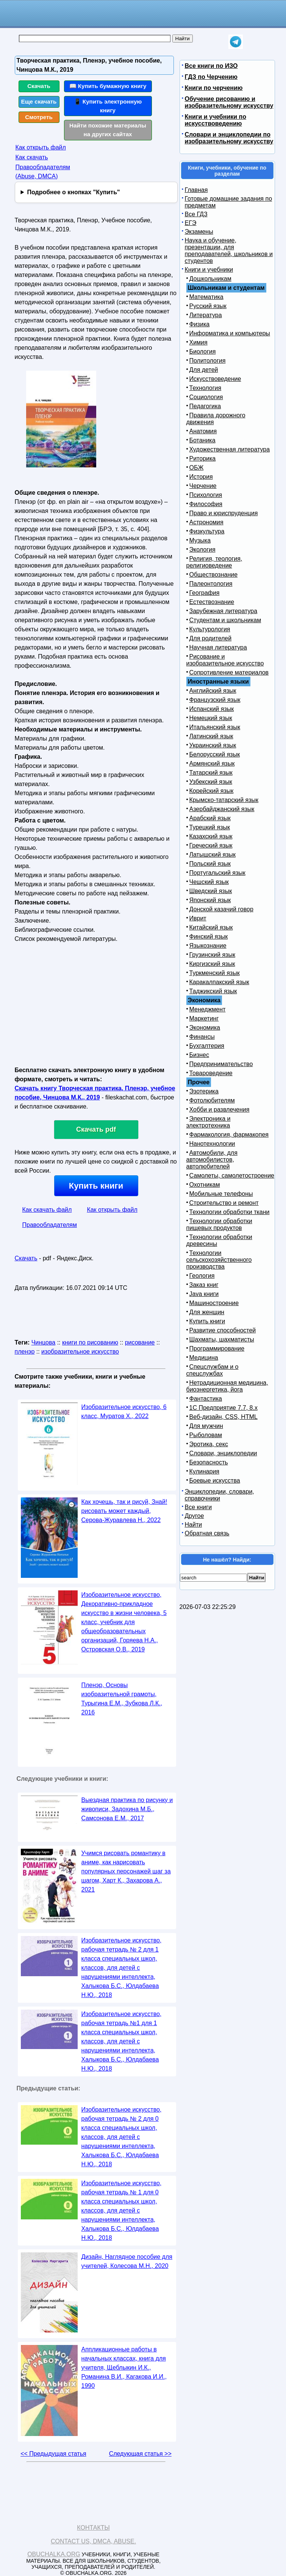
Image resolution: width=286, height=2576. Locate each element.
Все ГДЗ (196, 214)
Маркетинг (204, 1018)
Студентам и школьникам (225, 620)
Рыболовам (205, 1435)
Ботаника (202, 440)
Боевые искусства (214, 1480)
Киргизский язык (212, 964)
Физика (199, 324)
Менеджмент (207, 1009)
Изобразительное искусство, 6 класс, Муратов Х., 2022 (124, 1411)
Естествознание (211, 602)
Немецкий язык (210, 718)
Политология (207, 360)
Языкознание (208, 945)
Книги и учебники (209, 269)
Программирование (217, 1348)
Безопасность (208, 1462)
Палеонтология (211, 583)
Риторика (202, 458)
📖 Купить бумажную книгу (108, 86)
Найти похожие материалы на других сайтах (107, 129)
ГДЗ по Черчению (211, 77)
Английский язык (212, 690)
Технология (205, 388)
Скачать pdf (96, 1129)
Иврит (197, 918)
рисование (140, 1342)
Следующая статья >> (140, 2453)
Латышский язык (212, 854)
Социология (206, 397)
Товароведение (211, 1073)
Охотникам (204, 1184)
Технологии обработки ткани (229, 1212)
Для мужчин (206, 1426)
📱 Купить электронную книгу (108, 105)
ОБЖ (196, 467)
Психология (205, 495)
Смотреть (39, 117)
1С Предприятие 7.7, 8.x (223, 1407)
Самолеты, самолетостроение (232, 1175)
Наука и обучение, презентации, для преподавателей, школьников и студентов (229, 250)
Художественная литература (229, 449)
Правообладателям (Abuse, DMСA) (43, 171)
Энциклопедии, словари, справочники (219, 1495)
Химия (198, 342)
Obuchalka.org (53, 2554)
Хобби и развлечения (219, 1109)
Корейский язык (211, 791)
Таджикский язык (213, 991)
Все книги (198, 1507)
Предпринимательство (221, 1064)
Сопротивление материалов (229, 672)
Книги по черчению (214, 88)
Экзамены (199, 231)
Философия (205, 504)
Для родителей (210, 638)
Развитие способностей (222, 1330)
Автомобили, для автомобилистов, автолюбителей (212, 1160)
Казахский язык (211, 836)
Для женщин (207, 1312)
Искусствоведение (215, 379)
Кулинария (204, 1471)
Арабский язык (210, 818)
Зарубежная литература (223, 611)
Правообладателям (49, 1225)
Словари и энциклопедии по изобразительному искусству (229, 138)
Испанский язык (211, 709)
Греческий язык (211, 845)
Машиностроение (214, 1303)
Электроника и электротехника (208, 1122)
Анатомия (203, 431)
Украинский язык (212, 745)
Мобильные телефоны (221, 1193)
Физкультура (207, 531)
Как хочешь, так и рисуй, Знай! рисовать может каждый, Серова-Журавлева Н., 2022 (124, 1511)
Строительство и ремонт (224, 1203)
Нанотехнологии (212, 1143)
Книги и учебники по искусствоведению (215, 120)
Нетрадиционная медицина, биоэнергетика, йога (227, 1386)
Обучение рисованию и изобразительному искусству (229, 102)
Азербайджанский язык (222, 809)
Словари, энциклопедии (223, 1453)
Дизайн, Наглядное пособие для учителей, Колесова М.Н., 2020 (126, 2261)
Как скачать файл (47, 1209)
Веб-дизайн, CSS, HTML (223, 1417)
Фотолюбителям (212, 1100)
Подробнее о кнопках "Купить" (73, 192)
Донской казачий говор (221, 909)
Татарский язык (211, 772)
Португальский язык (217, 873)
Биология (202, 351)
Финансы (202, 1036)
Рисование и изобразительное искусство (225, 660)
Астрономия (206, 522)
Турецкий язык (209, 827)
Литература (205, 315)
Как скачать (32, 157)
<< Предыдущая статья (53, 2453)
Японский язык (210, 900)
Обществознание (213, 574)
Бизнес (199, 1055)
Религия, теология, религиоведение (214, 562)
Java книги (204, 1294)
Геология (202, 1275)
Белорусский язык (214, 754)
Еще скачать (39, 101)
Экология (202, 549)
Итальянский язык (215, 727)
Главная (196, 190)
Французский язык (215, 700)
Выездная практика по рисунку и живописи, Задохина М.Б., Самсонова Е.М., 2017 (127, 1809)
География (204, 593)
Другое (194, 1516)
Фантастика (205, 1398)
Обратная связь (207, 1533)
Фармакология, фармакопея (229, 1134)
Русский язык (208, 306)
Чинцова (43, 1342)
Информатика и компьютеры (229, 333)
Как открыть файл (41, 147)
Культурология (209, 629)
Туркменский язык (214, 973)
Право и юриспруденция (223, 513)
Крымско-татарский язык (224, 800)
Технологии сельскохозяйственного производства (219, 1260)
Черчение (203, 486)
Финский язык (208, 936)
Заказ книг (204, 1285)
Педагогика (205, 406)
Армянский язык (212, 763)
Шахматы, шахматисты (221, 1339)
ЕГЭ (191, 223)
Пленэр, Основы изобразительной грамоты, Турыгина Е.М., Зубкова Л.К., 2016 (122, 1699)
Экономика (204, 1027)
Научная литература (218, 647)
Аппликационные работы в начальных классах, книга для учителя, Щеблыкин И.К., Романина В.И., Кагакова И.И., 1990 (124, 2367)
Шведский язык (210, 891)
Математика (206, 297)
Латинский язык (211, 736)
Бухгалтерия (206, 1046)
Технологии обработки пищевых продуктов (219, 1224)
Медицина (203, 1357)
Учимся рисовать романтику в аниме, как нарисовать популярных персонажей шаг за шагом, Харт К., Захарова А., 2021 (126, 1871)
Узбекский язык (210, 781)
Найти (193, 1524)
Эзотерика (204, 1091)
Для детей (203, 369)
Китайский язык (211, 927)
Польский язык (210, 863)
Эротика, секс (208, 1444)
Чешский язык (209, 882)
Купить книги (96, 1185)
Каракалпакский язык (219, 982)
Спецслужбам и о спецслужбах (212, 1370)
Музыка (200, 540)
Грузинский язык (212, 954)
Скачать (38, 86)
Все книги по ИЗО (211, 66)
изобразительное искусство (80, 1351)
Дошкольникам (210, 278)
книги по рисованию (90, 1342)
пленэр (25, 1351)
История (201, 476)
